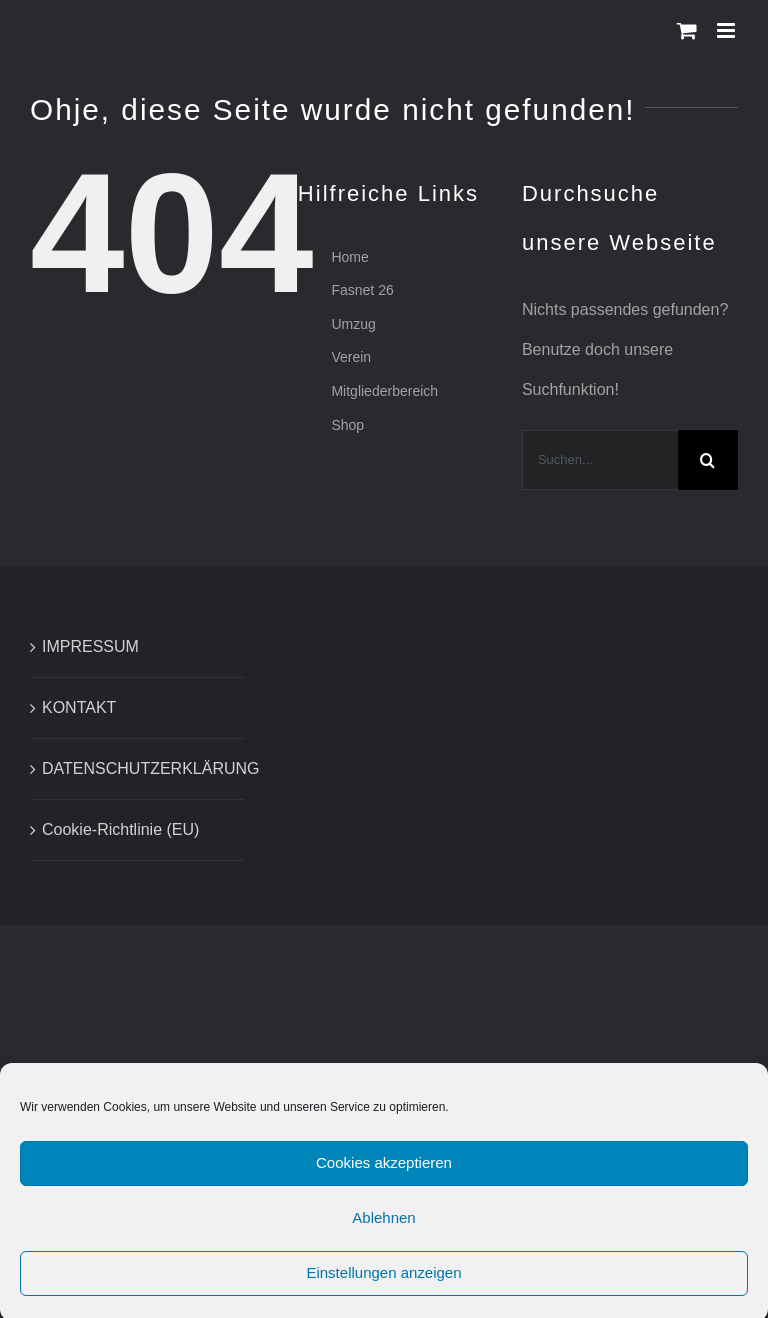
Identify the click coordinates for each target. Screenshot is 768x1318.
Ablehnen (383, 1225)
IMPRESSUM (90, 646)
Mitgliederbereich (384, 391)
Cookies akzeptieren (384, 1170)
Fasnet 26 (362, 290)
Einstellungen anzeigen (383, 1280)
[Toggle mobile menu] (727, 30)
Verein (351, 357)
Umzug (353, 324)
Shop (347, 425)
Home (349, 257)
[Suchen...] (600, 460)
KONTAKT (79, 707)
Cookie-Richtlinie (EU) (120, 829)
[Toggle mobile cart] (687, 30)
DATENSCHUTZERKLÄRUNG (138, 768)
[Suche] (708, 460)
